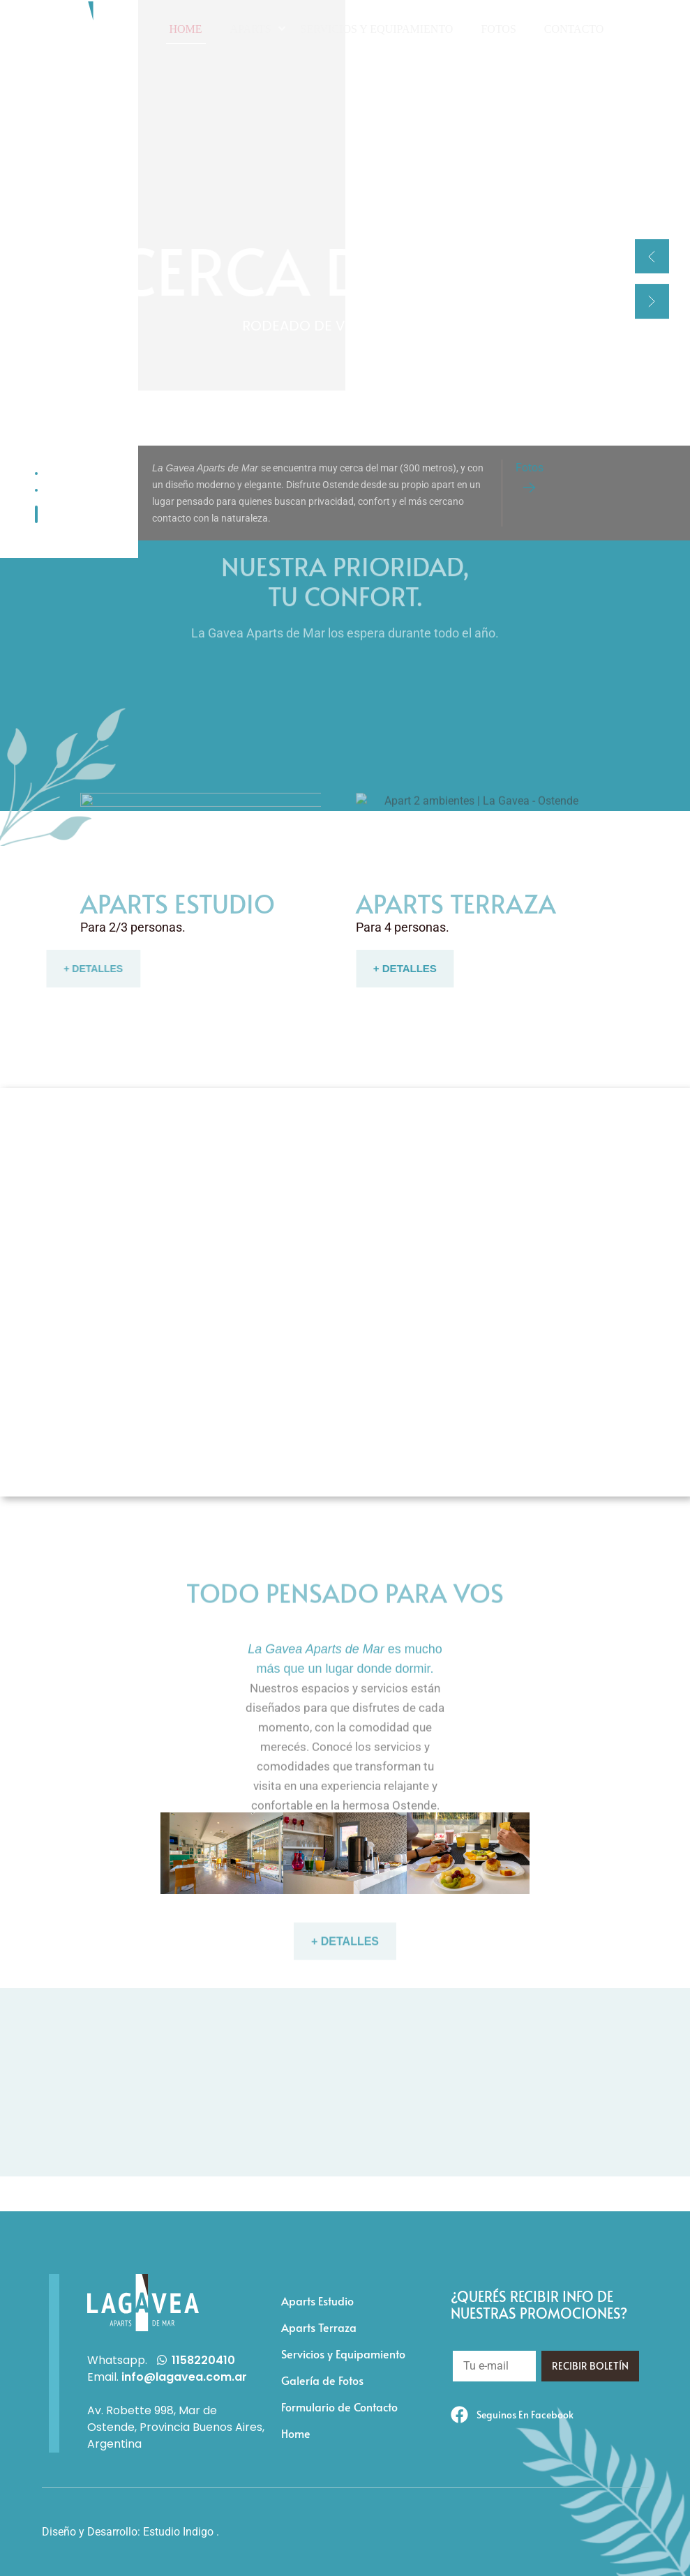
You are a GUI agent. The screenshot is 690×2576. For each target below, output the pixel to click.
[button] (652, 256)
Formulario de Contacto (339, 2406)
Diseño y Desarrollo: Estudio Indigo (127, 2531)
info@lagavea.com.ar (184, 2377)
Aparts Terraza (319, 2327)
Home (295, 2433)
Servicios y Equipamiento (343, 2353)
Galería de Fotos (322, 2380)
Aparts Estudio (317, 2300)
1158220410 (203, 2360)
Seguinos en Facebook (525, 2414)
